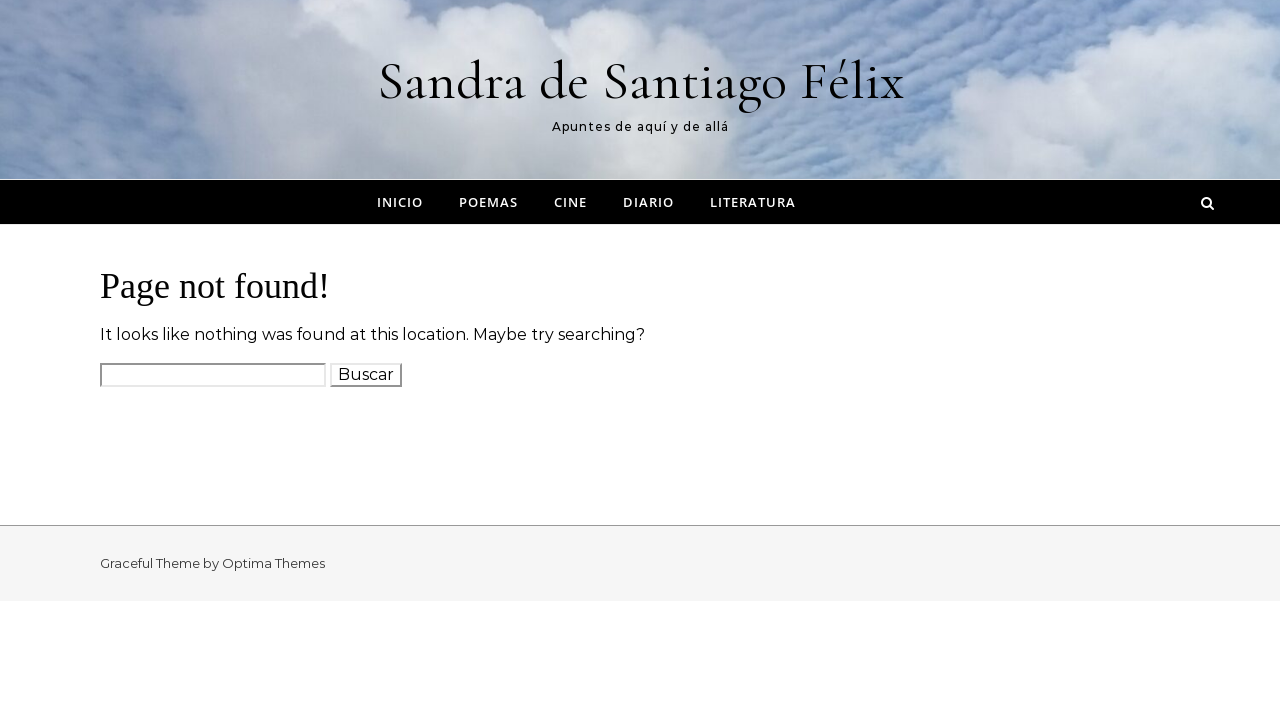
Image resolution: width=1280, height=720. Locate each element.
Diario (648, 202)
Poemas (488, 202)
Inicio (400, 202)
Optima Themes (273, 563)
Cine (570, 202)
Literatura (753, 202)
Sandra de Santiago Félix (640, 80)
